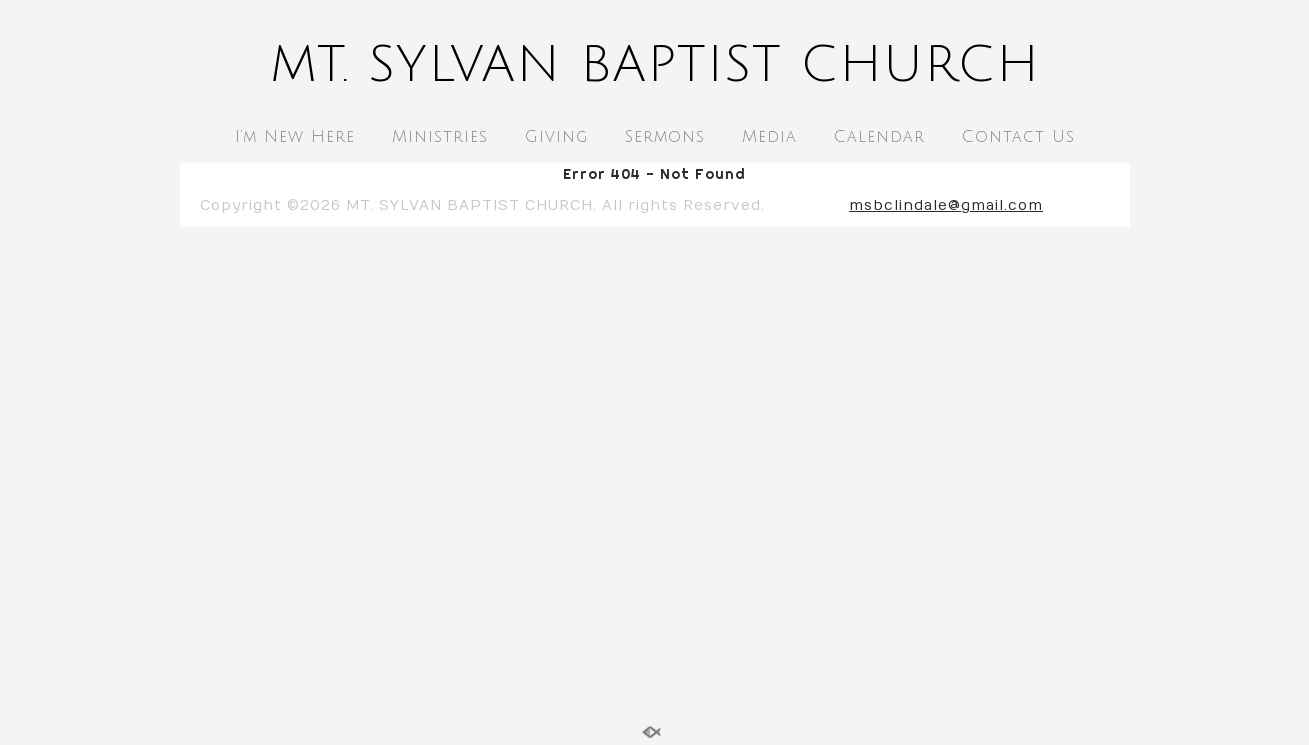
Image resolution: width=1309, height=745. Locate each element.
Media (769, 137)
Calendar (879, 137)
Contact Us (1018, 137)
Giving (556, 137)
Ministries (440, 137)
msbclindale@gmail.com (946, 205)
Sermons (665, 137)
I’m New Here (295, 137)
